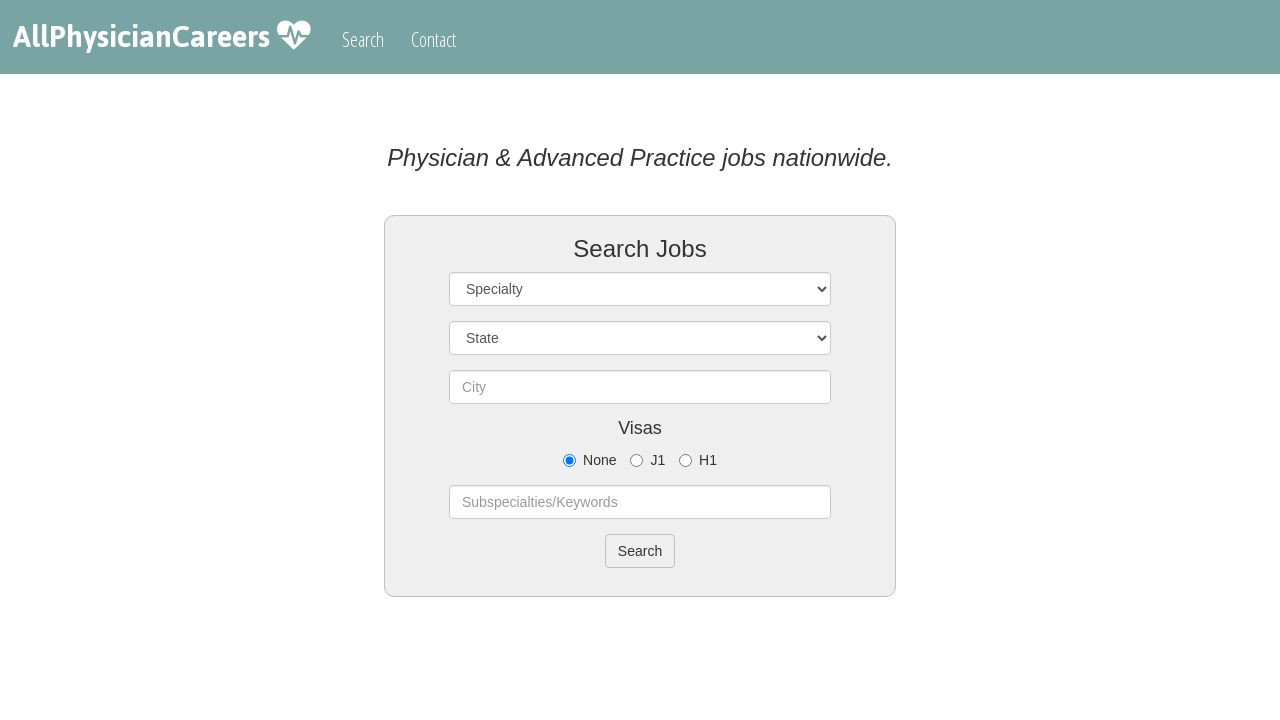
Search (363, 39)
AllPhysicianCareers (141, 36)
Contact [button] (433, 39)
